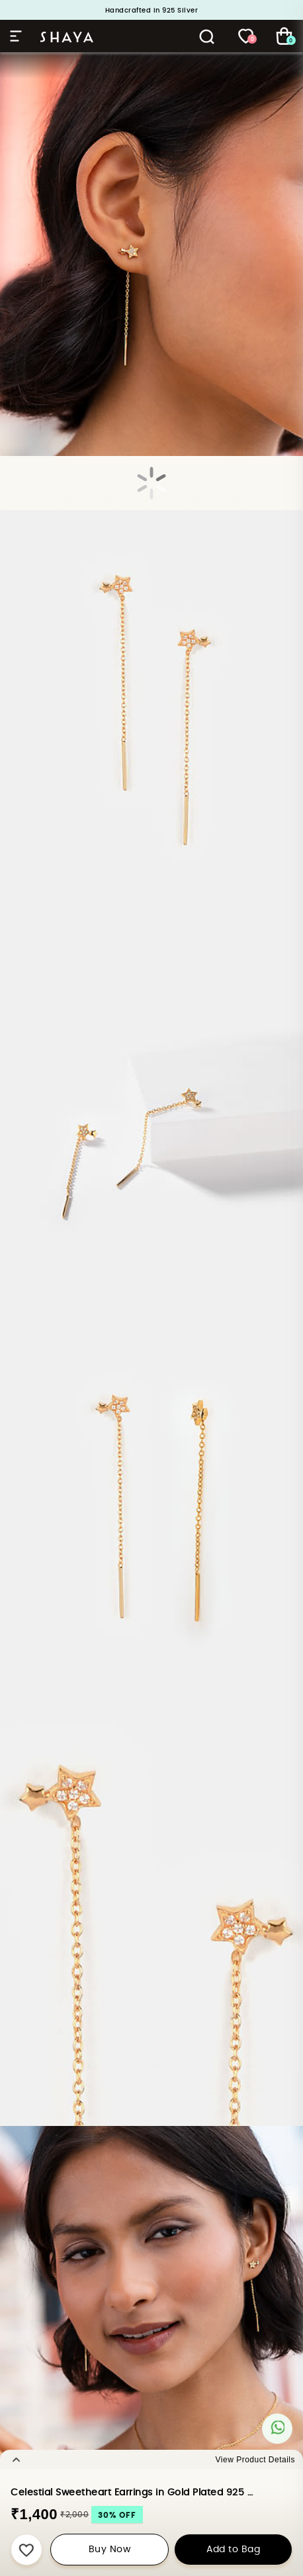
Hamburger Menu (16, 36)
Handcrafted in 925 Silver (151, 10)
